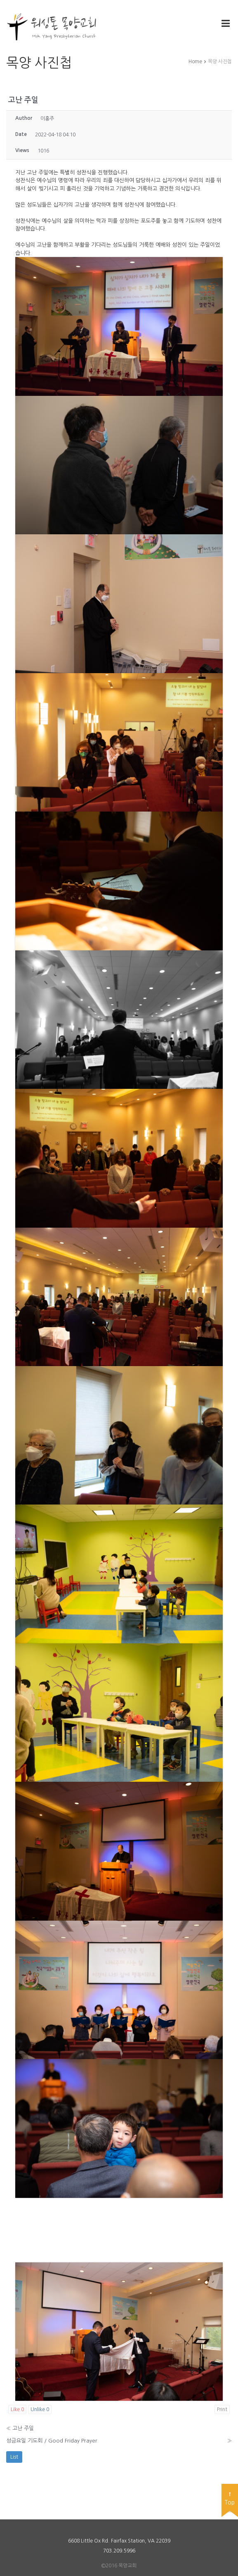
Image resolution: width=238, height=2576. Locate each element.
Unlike (40, 2409)
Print (222, 2409)
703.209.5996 (119, 2550)
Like (17, 2409)
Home (195, 61)
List (14, 2456)
